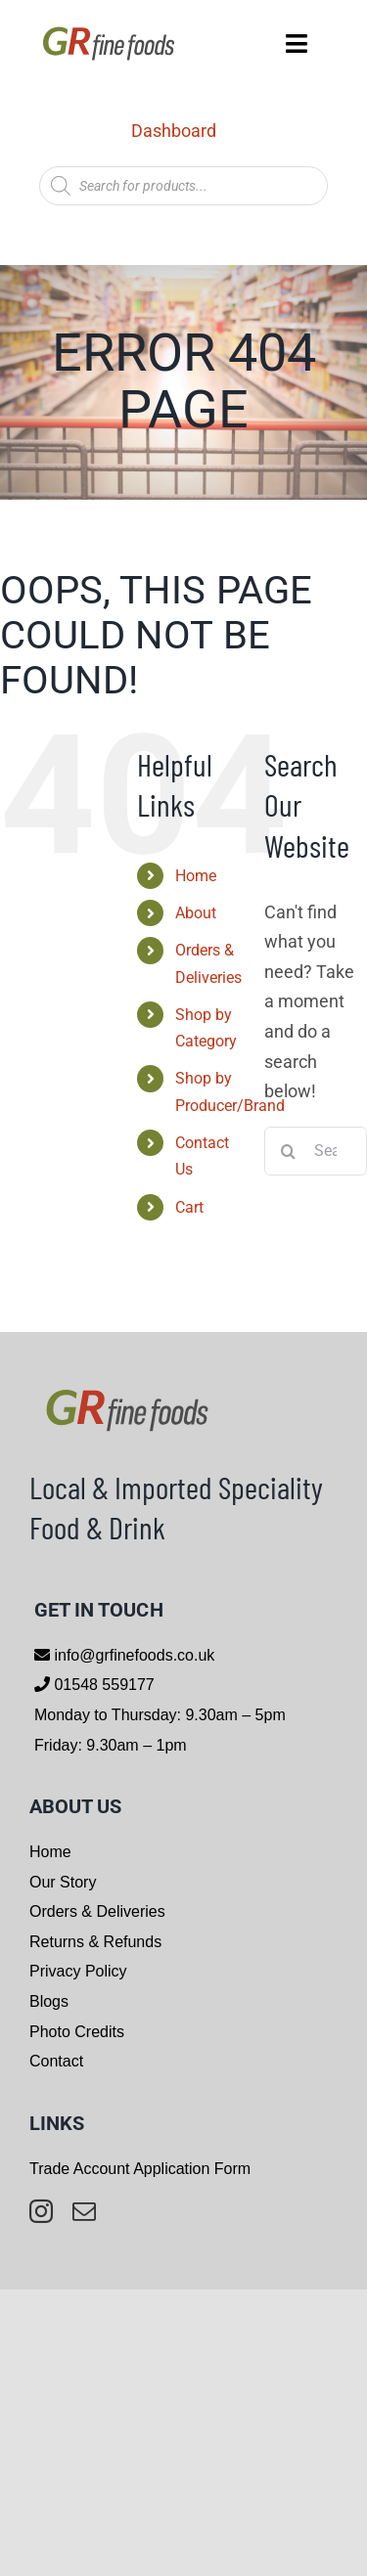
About (195, 913)
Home (195, 875)
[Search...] (315, 1151)
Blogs (49, 2001)
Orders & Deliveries (97, 1911)
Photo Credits (76, 2031)
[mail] (84, 2211)
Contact (56, 2061)
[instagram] (41, 2211)
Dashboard (173, 130)
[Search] (288, 1151)
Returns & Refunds (95, 1941)
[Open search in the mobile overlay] (183, 185)
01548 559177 (102, 1684)
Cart (189, 1207)
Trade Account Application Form (140, 2168)
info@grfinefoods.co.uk (132, 1655)
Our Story (62, 1882)
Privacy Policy (78, 1971)
